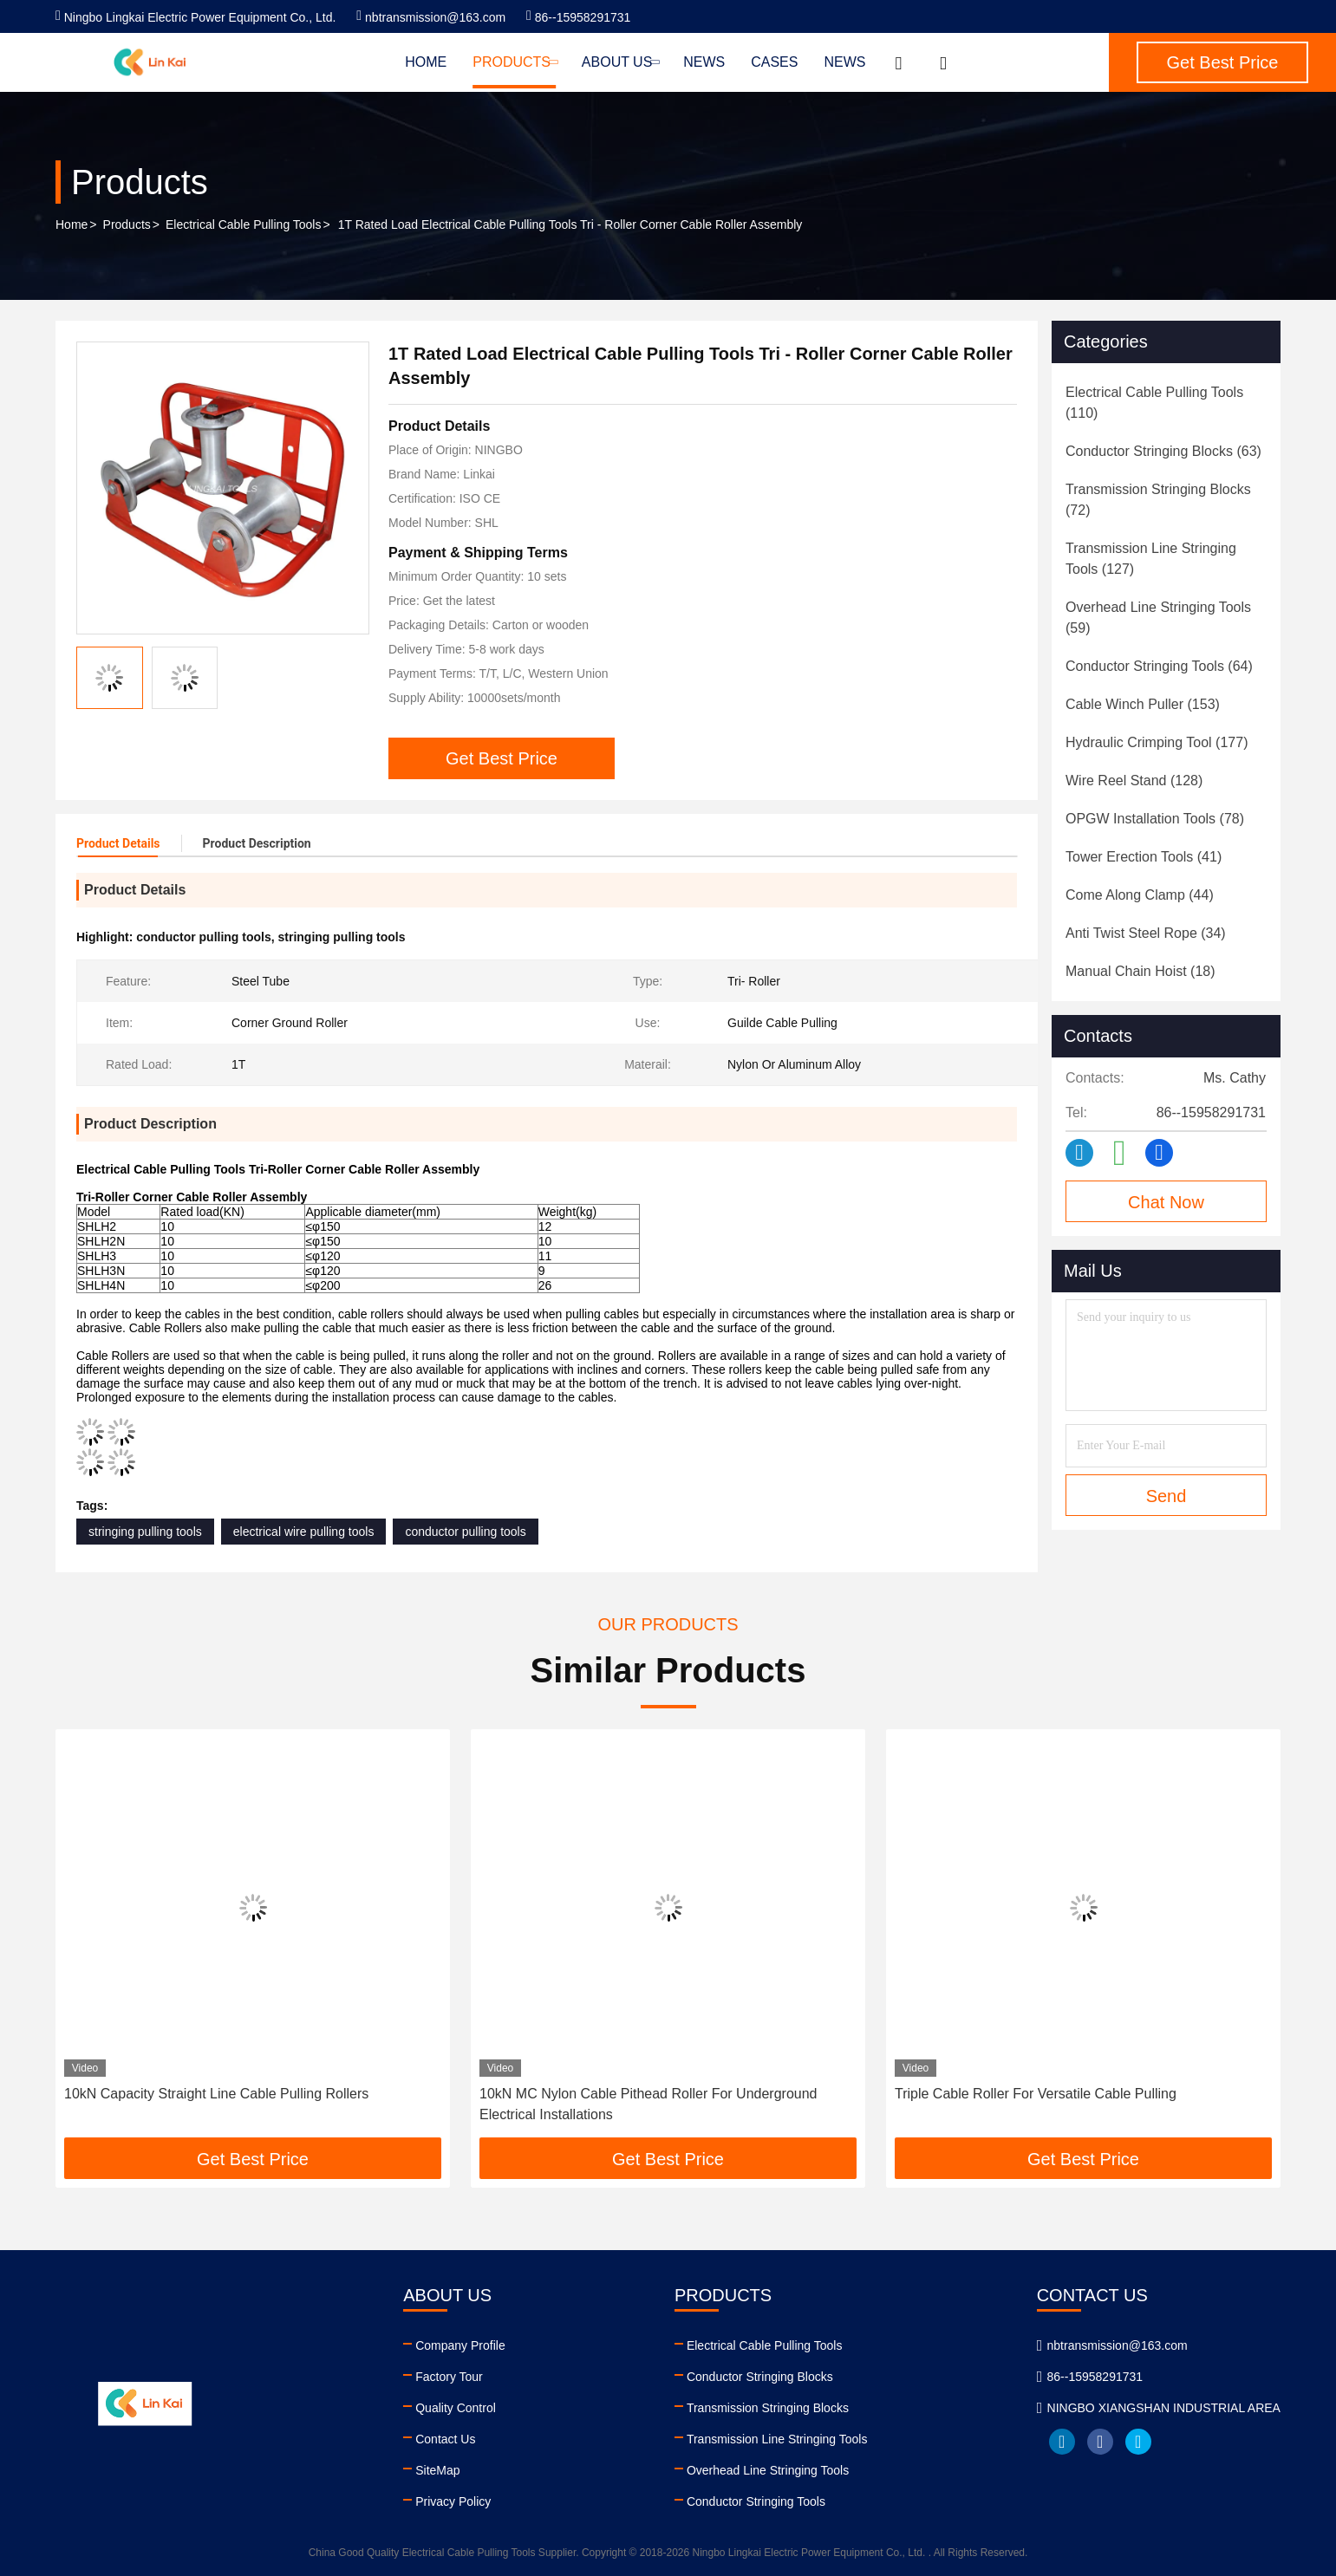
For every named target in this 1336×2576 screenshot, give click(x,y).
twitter (1138, 2442)
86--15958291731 (578, 17)
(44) (1140, 895)
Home (425, 62)
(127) (1151, 558)
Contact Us (445, 2439)
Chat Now (1166, 1202)
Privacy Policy (453, 2501)
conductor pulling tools (465, 1531)
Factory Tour (449, 2377)
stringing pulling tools (145, 1531)
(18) (1140, 971)
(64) (1159, 666)
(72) (1158, 499)
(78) (1155, 818)
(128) (1134, 780)
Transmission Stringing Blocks (768, 2408)
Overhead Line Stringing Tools (768, 2470)
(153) (1143, 704)
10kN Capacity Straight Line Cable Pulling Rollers (216, 2093)
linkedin (1062, 2442)
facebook (1100, 2442)
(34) (1146, 933)
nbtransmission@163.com (430, 17)
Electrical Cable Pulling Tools (244, 224)
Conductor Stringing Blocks (760, 2377)
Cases (774, 62)
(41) (1144, 856)
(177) (1157, 742)
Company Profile (460, 2345)
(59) (1158, 617)
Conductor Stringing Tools (756, 2501)
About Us (619, 62)
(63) (1163, 451)
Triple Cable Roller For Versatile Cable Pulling (1035, 2093)
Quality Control (455, 2408)
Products (514, 62)
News (704, 62)
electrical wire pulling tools (304, 1531)
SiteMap (437, 2470)
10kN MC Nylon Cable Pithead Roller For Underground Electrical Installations (648, 2104)
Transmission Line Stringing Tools (777, 2439)
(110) (1154, 402)
